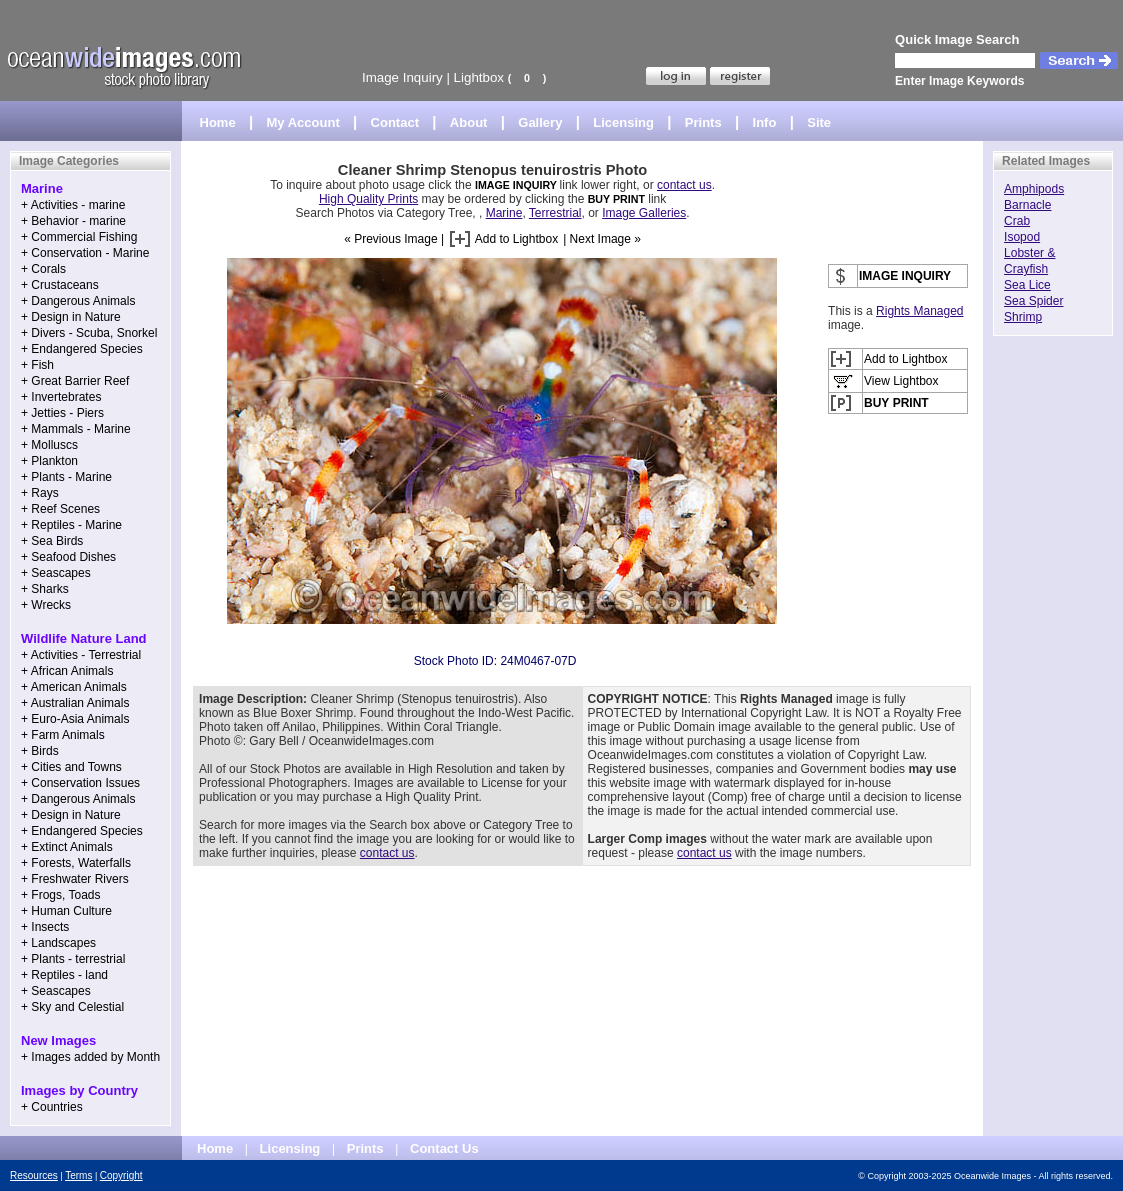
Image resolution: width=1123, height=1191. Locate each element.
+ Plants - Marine (66, 477)
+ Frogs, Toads (61, 895)
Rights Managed (919, 311)
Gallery (540, 122)
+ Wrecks (46, 605)
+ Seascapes (56, 573)
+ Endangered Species (82, 349)
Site (819, 122)
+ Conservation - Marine (85, 253)
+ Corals (43, 269)
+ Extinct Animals (67, 847)
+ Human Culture (66, 911)
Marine (504, 213)
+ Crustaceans (60, 285)
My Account (303, 122)
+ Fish (37, 365)
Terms (78, 1175)
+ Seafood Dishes (68, 557)
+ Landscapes (58, 943)
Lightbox (479, 77)
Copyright (121, 1175)
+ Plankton (49, 461)
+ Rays (40, 493)
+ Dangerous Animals (78, 301)
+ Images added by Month (90, 1057)
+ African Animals (67, 671)
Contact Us (444, 1148)
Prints (703, 122)
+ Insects (45, 927)
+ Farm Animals (63, 735)
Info (765, 122)
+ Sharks (45, 589)
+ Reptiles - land (64, 975)
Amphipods (1034, 189)
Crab (1017, 221)
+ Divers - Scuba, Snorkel (89, 333)
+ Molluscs (49, 445)
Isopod (1022, 237)
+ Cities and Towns (71, 767)
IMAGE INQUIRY (517, 185)
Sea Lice (1027, 285)
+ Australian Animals (75, 703)
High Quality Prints (368, 199)
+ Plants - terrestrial (73, 959)
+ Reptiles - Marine (71, 525)
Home (218, 122)
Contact (395, 122)
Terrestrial (555, 213)
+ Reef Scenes (60, 509)
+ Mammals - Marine (76, 429)
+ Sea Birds (52, 541)
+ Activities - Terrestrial (81, 655)
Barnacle (1027, 205)
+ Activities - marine (73, 205)
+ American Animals (74, 687)
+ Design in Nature (71, 317)
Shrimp (1023, 317)
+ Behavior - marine (73, 221)
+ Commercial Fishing (79, 237)
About (469, 122)
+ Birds (40, 751)
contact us (684, 185)
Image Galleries (644, 213)
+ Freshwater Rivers (75, 879)
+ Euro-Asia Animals (75, 719)
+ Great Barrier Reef (75, 381)
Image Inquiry (402, 77)
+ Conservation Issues (80, 783)
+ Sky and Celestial (72, 1007)
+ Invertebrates (61, 397)
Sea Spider (1033, 301)
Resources (34, 1175)
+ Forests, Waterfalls (76, 863)
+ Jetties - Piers (62, 413)
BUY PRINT (616, 199)
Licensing (623, 122)
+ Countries (52, 1107)
